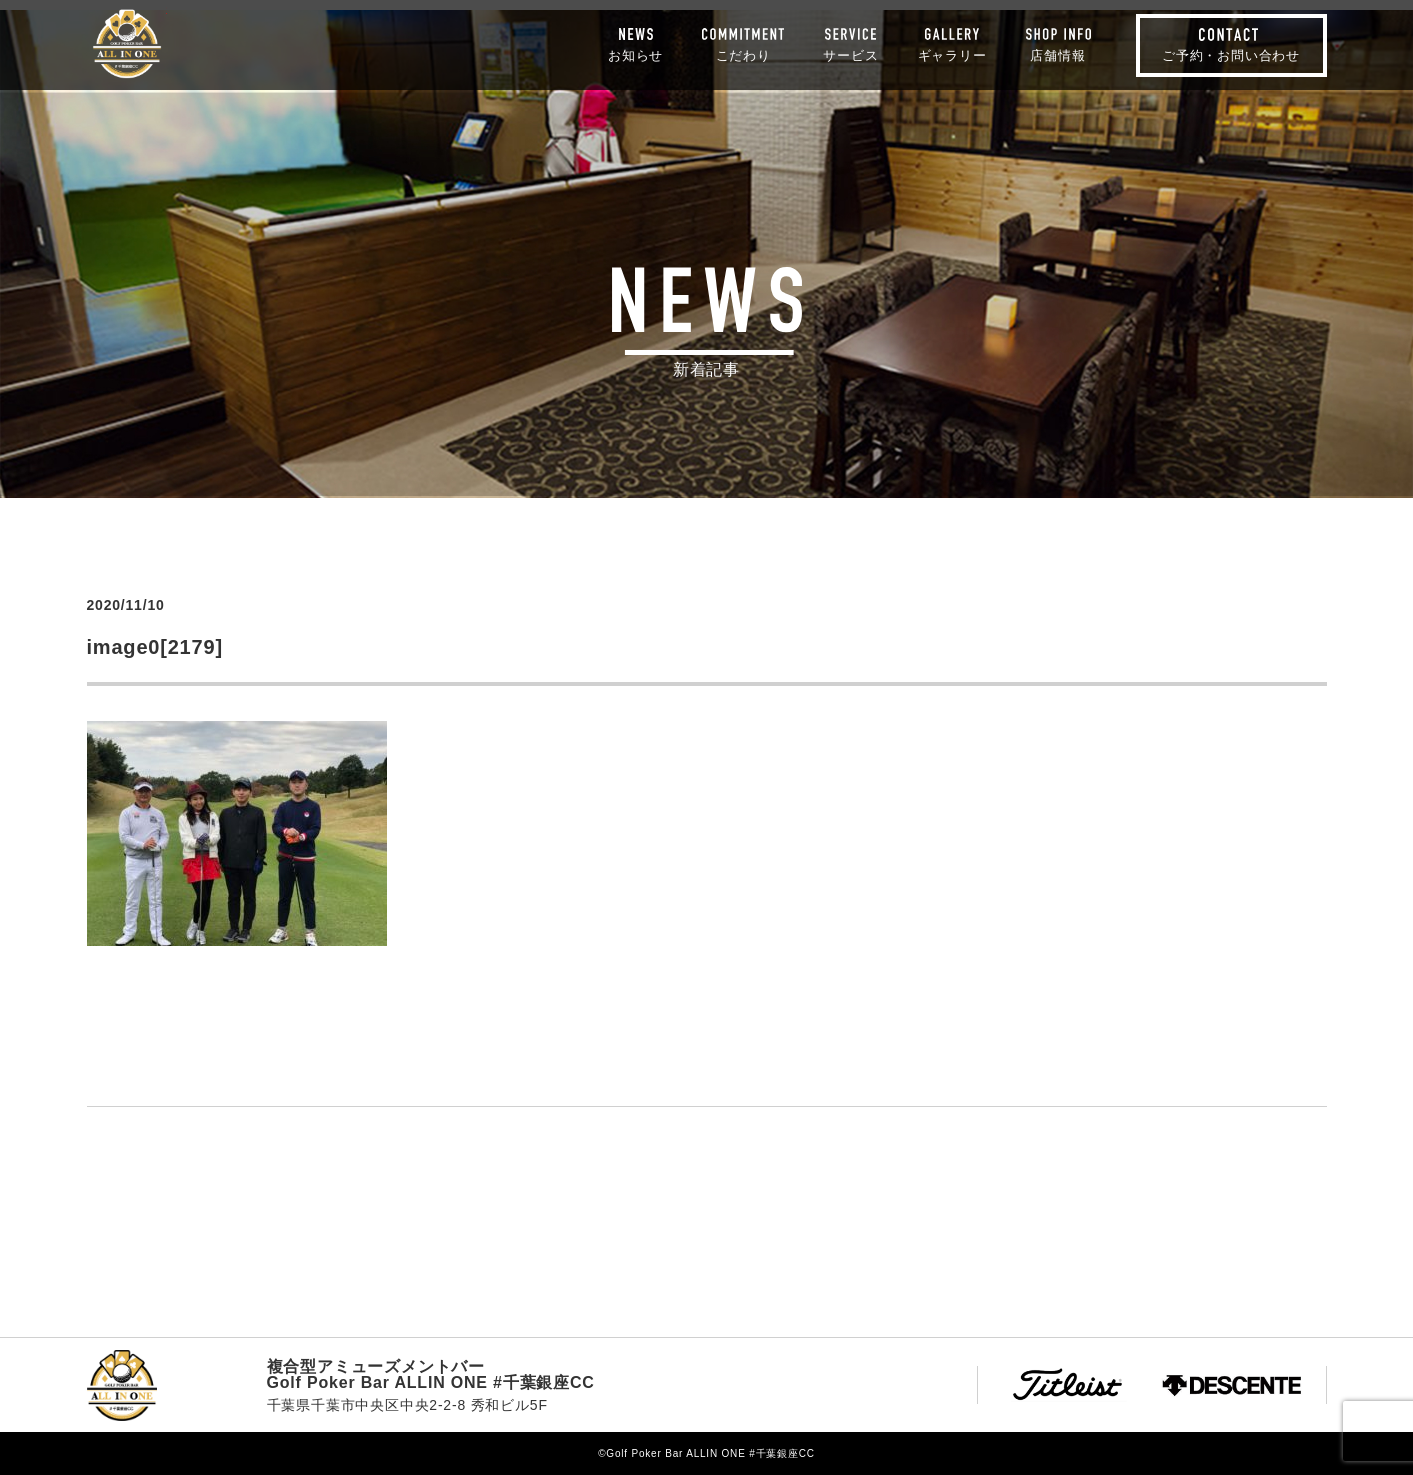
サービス (850, 55)
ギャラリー (952, 55)
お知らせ (635, 55)
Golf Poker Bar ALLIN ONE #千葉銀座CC (127, 44)
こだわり (743, 55)
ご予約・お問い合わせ (1231, 55)
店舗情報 (1057, 55)
